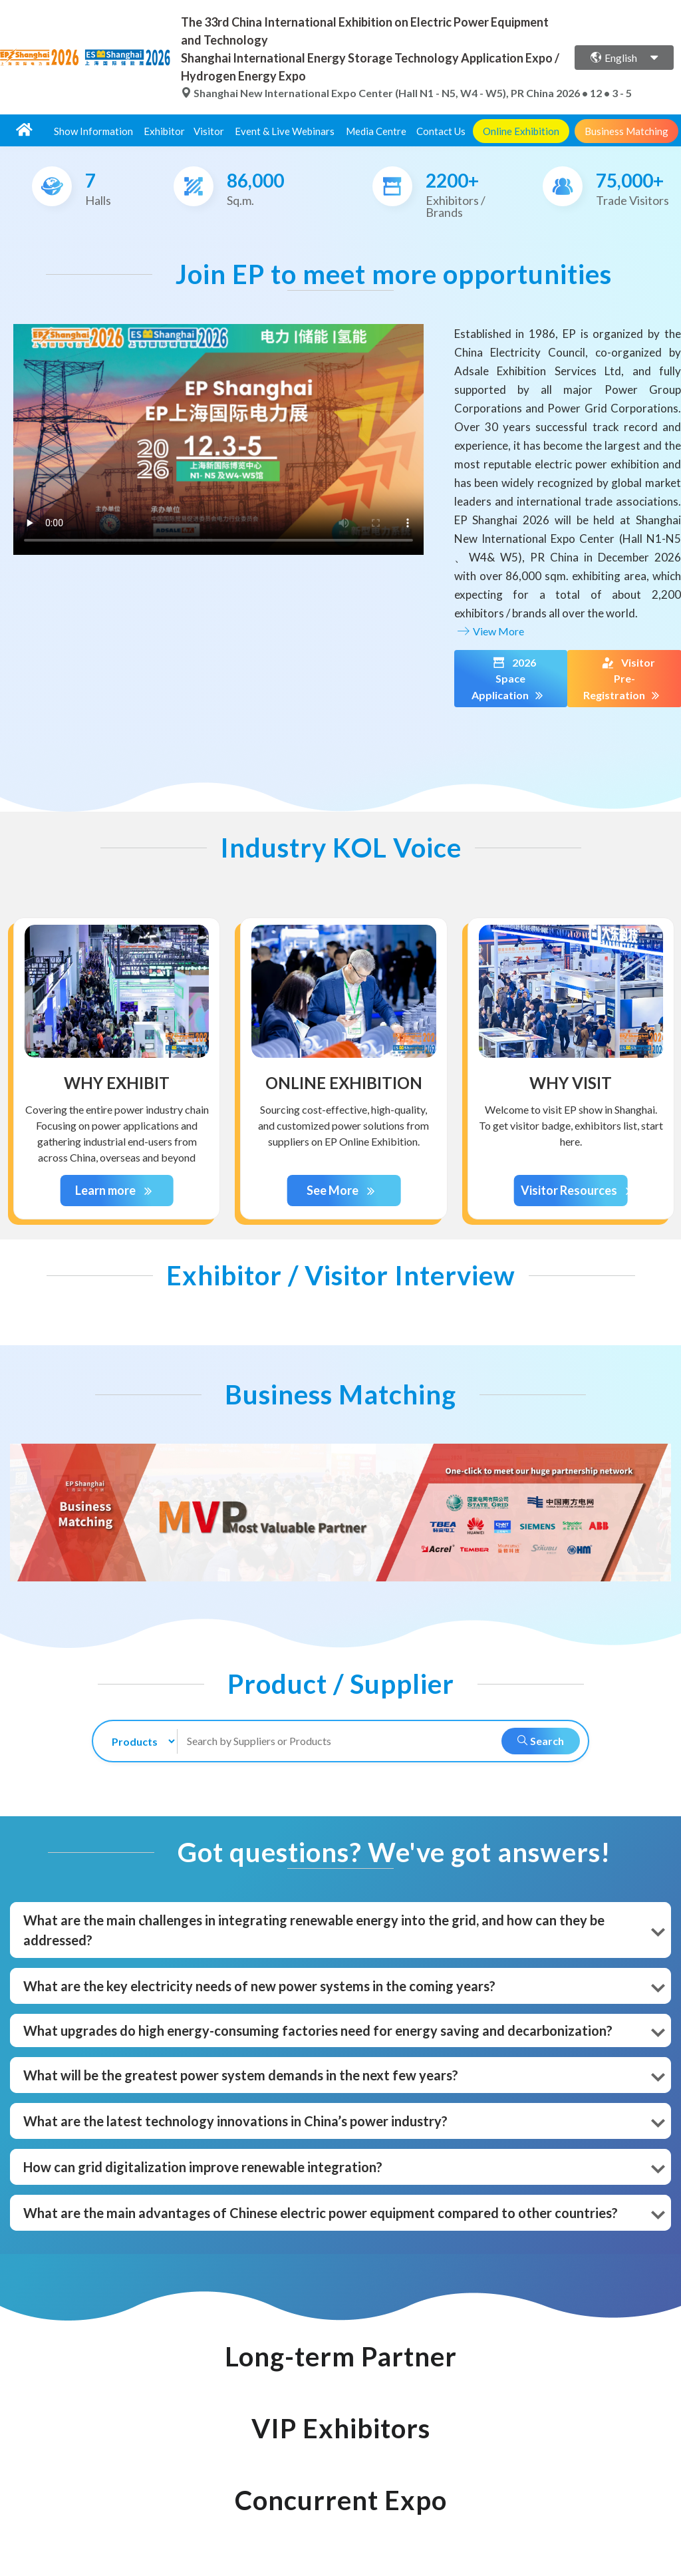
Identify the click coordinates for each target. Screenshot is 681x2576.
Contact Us (441, 131)
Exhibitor (164, 131)
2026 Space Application (510, 679)
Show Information (93, 131)
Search (540, 1740)
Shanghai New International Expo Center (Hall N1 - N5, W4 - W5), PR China (368, 92)
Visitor (209, 131)
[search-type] (138, 1741)
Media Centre (376, 131)
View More (489, 631)
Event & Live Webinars (285, 131)
